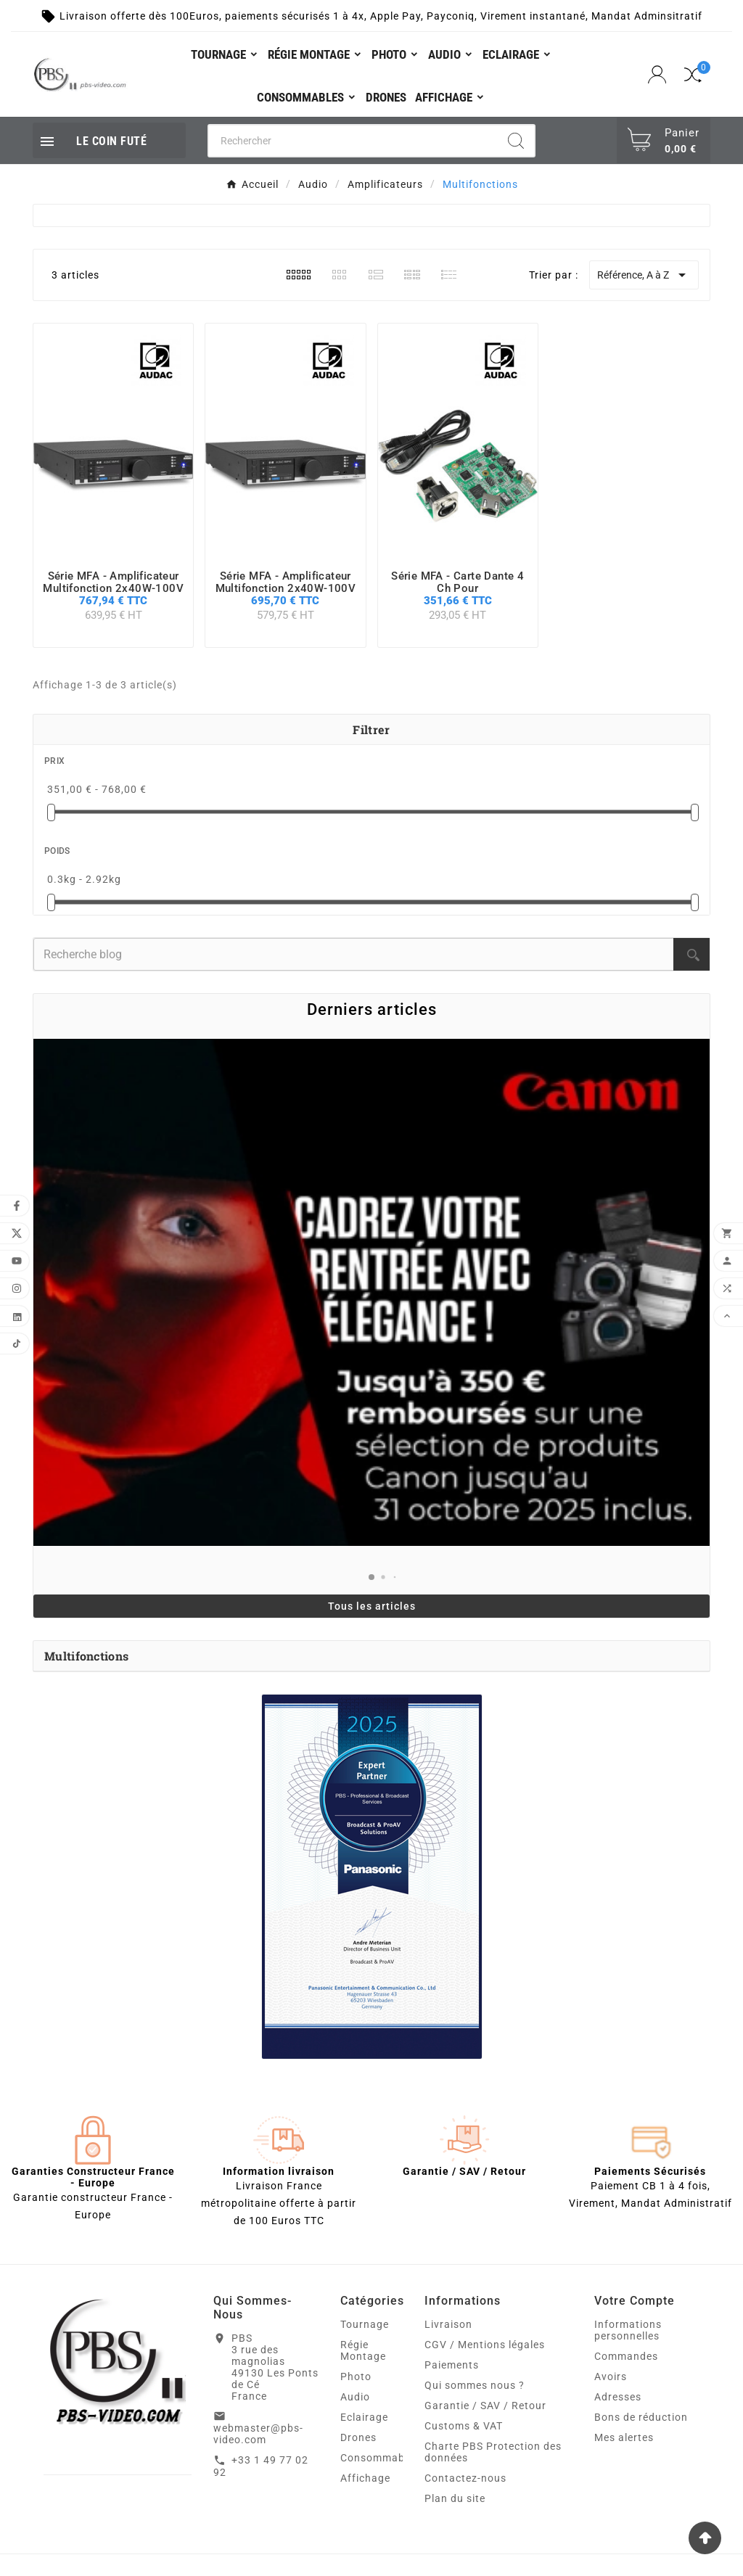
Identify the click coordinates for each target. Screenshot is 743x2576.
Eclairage (364, 2417)
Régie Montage (363, 2350)
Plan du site (454, 2498)
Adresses (617, 2397)
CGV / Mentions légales (484, 2344)
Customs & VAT (463, 2426)
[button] (371, 1577)
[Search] (516, 141)
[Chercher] (353, 140)
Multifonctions (86, 1655)
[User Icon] (659, 74)
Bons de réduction (641, 2417)
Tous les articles (372, 1606)
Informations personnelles (628, 2330)
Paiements (451, 2365)
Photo (356, 2376)
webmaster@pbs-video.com (258, 2433)
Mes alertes (624, 2437)
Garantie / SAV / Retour (485, 2405)
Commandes (626, 2356)
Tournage (364, 2324)
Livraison (448, 2324)
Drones (358, 2437)
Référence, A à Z (644, 275)
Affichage (365, 2478)
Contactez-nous (465, 2478)
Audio (355, 2397)
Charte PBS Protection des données (493, 2452)
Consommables (379, 2458)
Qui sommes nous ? (474, 2385)
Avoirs (610, 2376)
